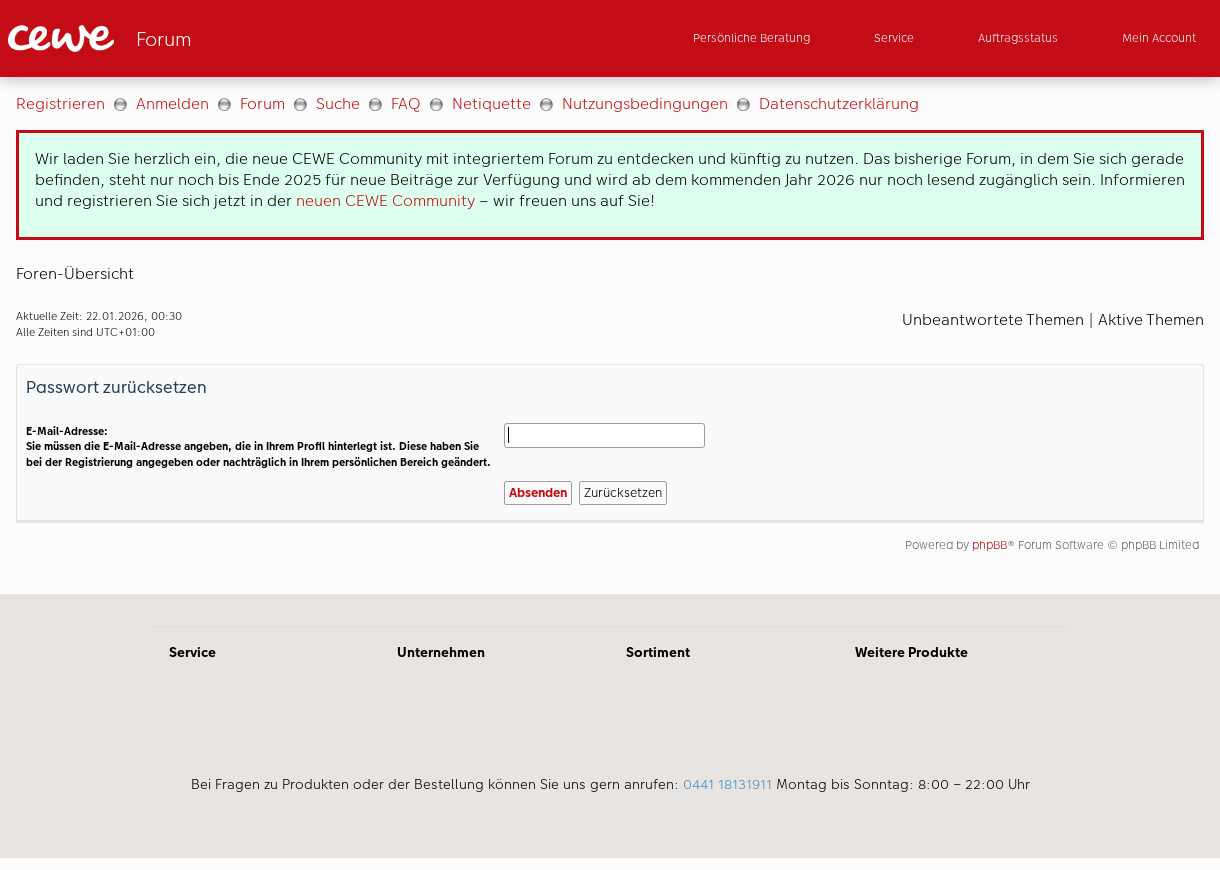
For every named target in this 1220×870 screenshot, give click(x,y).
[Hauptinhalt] (610, 335)
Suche (338, 103)
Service (192, 652)
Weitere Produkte (911, 652)
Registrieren (60, 103)
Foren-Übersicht (75, 273)
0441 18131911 (727, 784)
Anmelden (172, 103)
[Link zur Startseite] (204, 38)
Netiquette (491, 103)
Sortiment (658, 652)
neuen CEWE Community (385, 200)
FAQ (406, 103)
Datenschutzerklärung (839, 103)
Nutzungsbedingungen (645, 103)
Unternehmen (441, 652)
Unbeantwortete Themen (993, 319)
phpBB (989, 545)
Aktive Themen (1151, 319)
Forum (262, 103)
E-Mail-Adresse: (67, 431)
